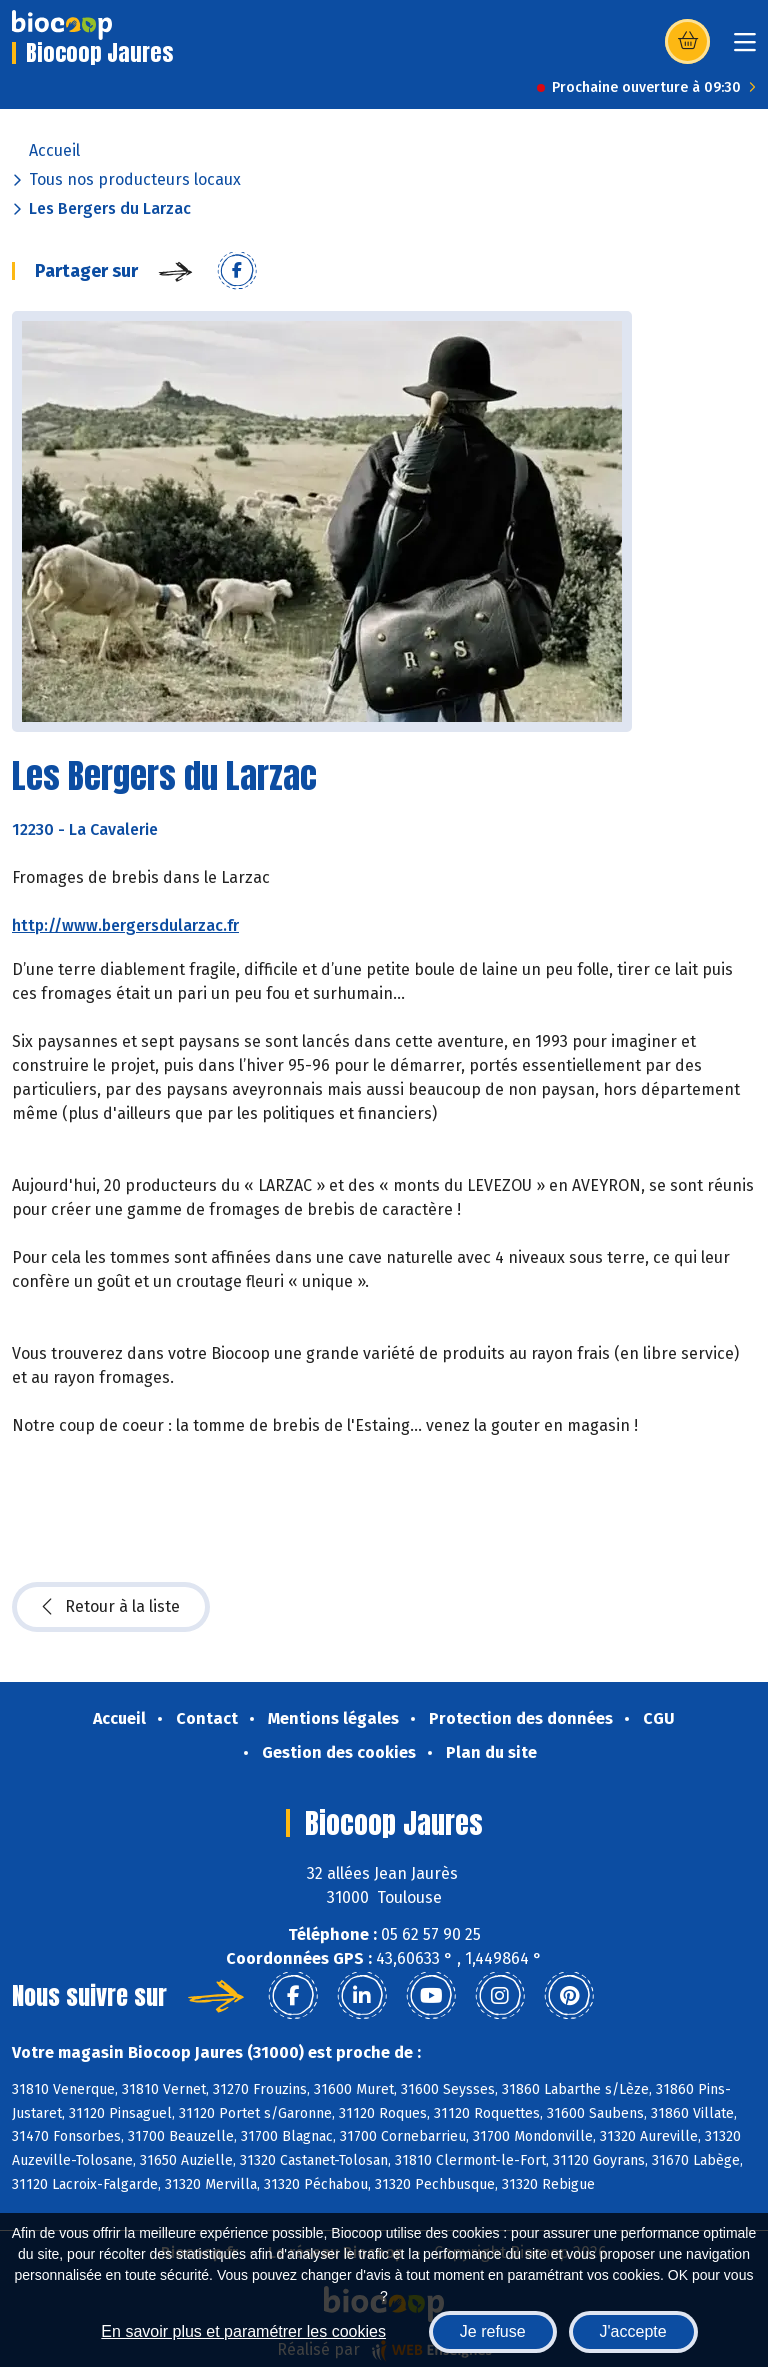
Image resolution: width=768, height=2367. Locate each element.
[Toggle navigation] (745, 48)
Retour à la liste (111, 1607)
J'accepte (633, 2331)
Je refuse (493, 2331)
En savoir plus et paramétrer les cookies (243, 2331)
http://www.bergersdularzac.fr (125, 925)
